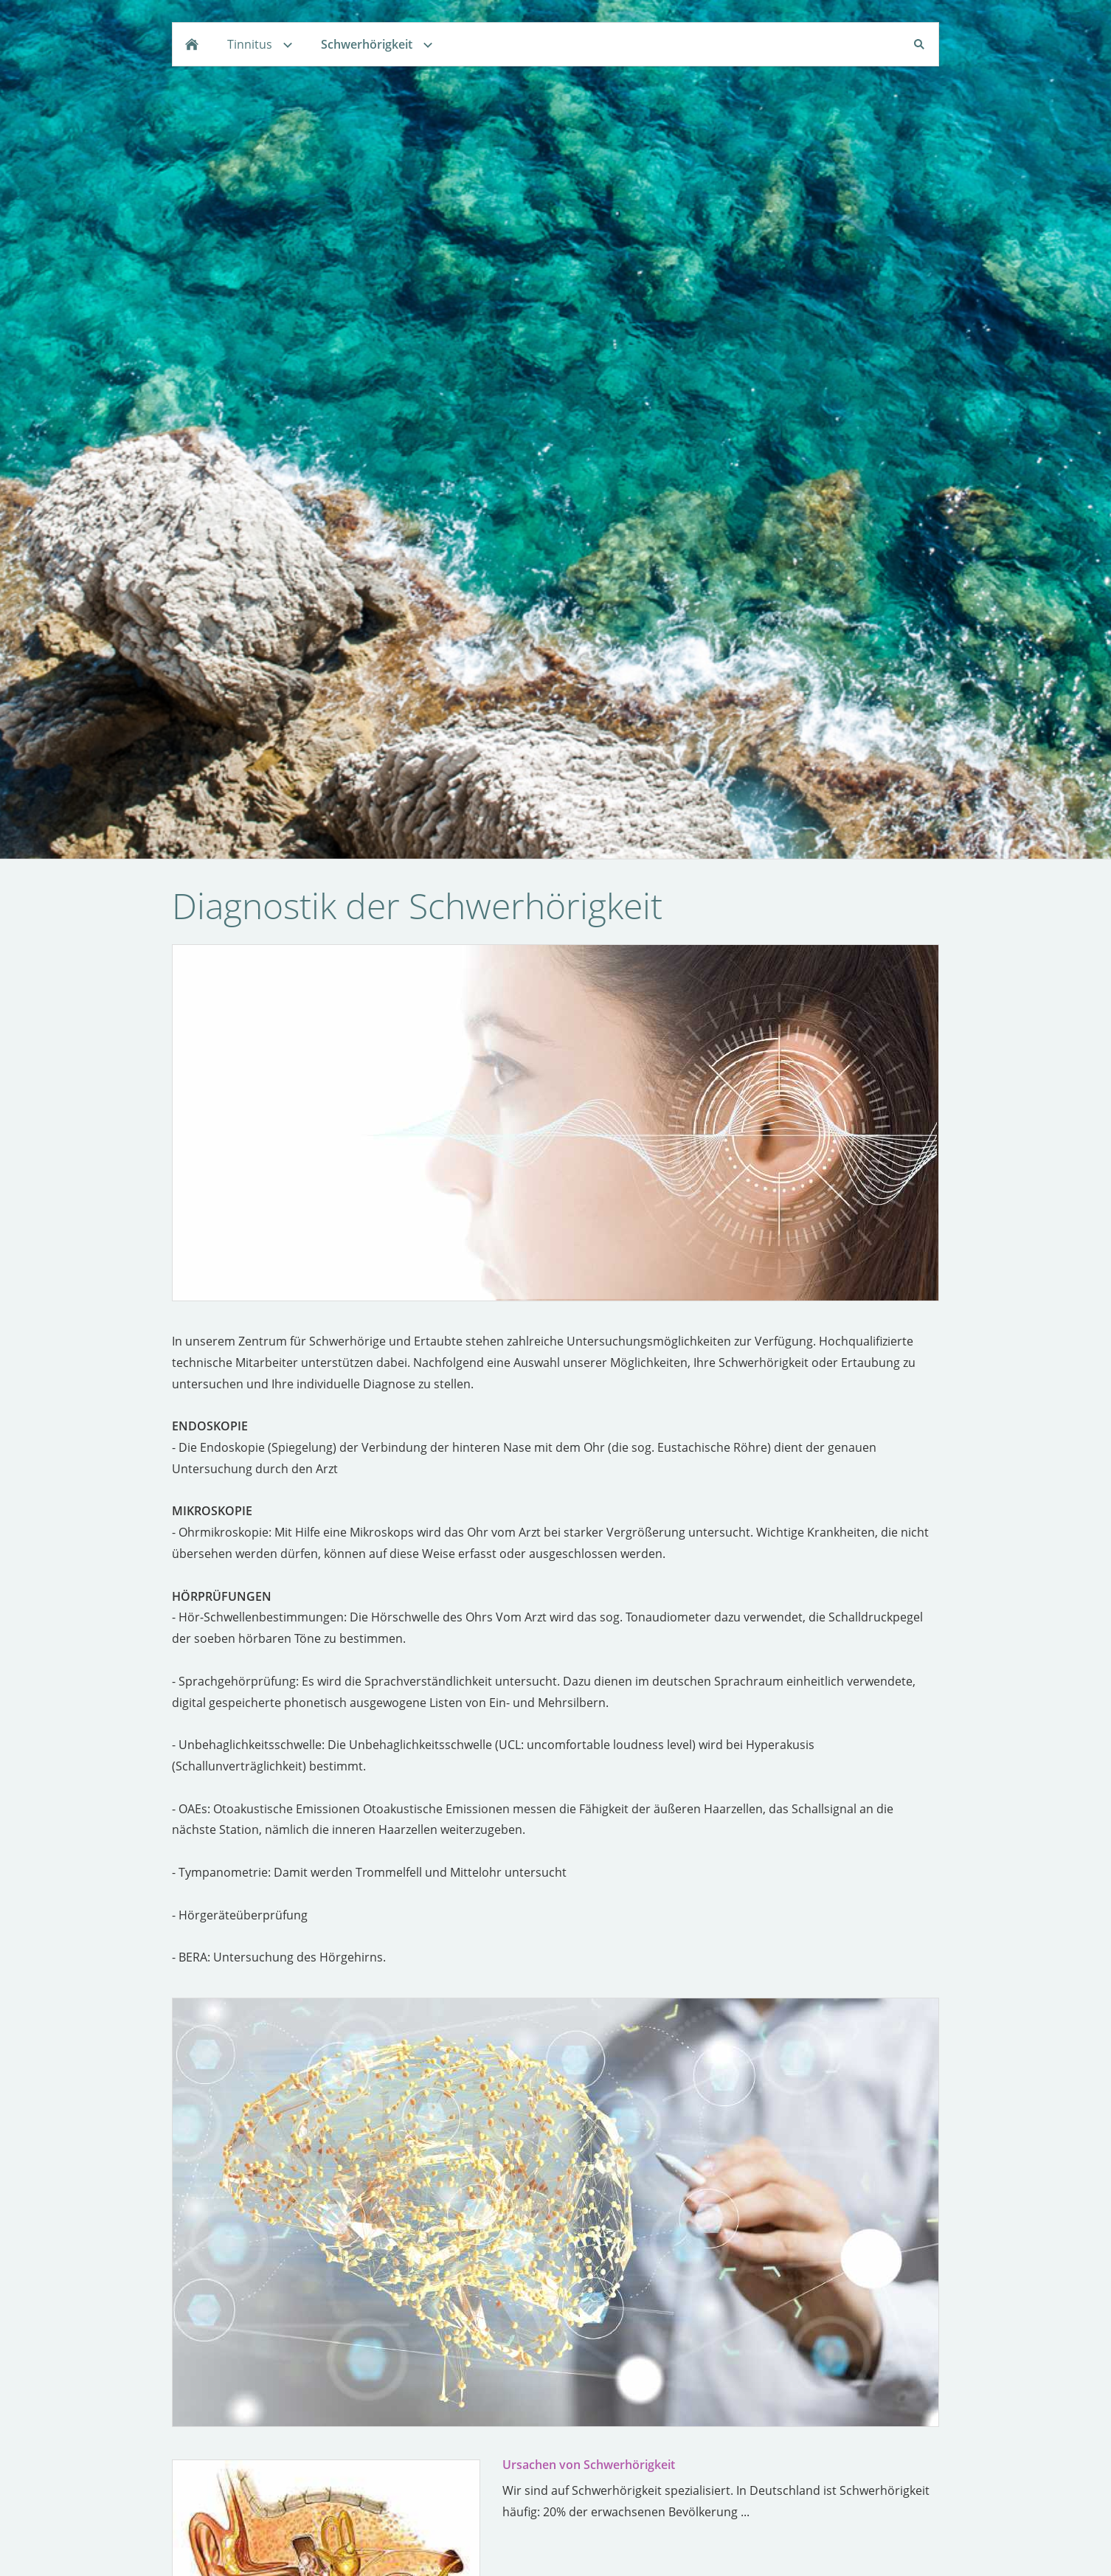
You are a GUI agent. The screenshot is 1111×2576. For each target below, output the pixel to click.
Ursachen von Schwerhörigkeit (588, 2464)
